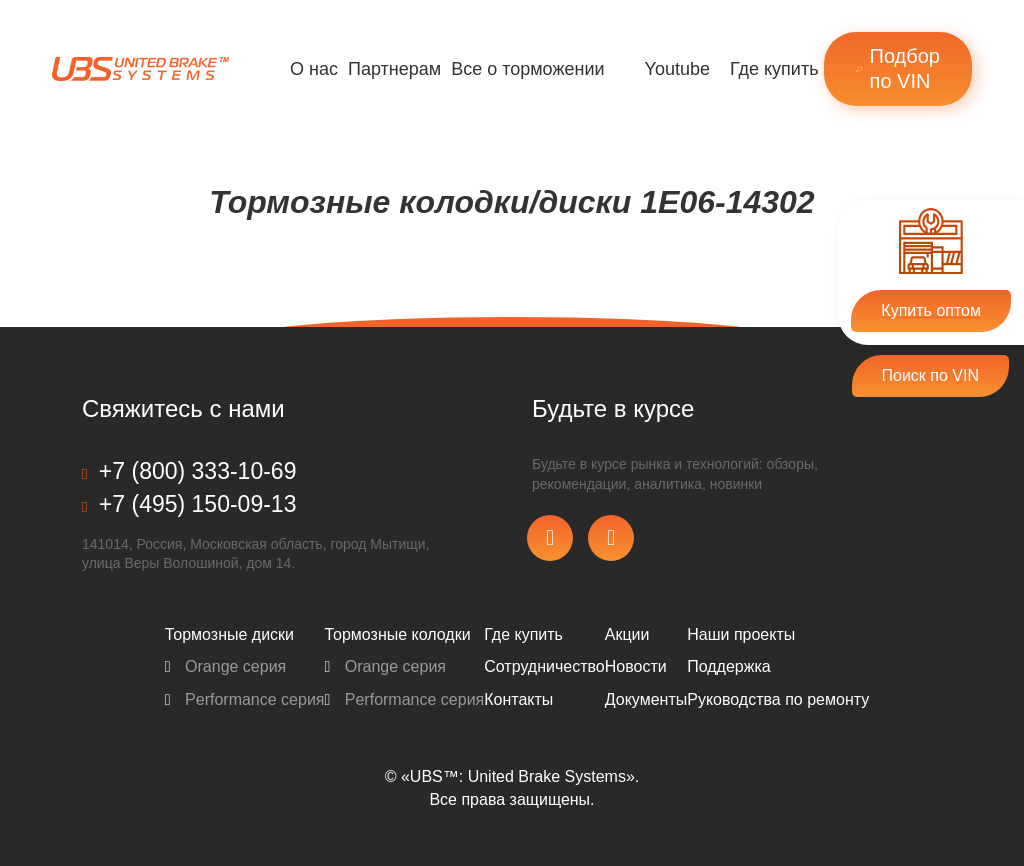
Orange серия (226, 666)
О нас (314, 69)
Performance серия (245, 699)
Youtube (677, 69)
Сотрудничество (544, 666)
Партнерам (394, 69)
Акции (627, 634)
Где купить (774, 69)
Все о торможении (527, 69)
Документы (646, 699)
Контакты (518, 699)
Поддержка (728, 666)
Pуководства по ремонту (778, 699)
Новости (636, 666)
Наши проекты (741, 634)
